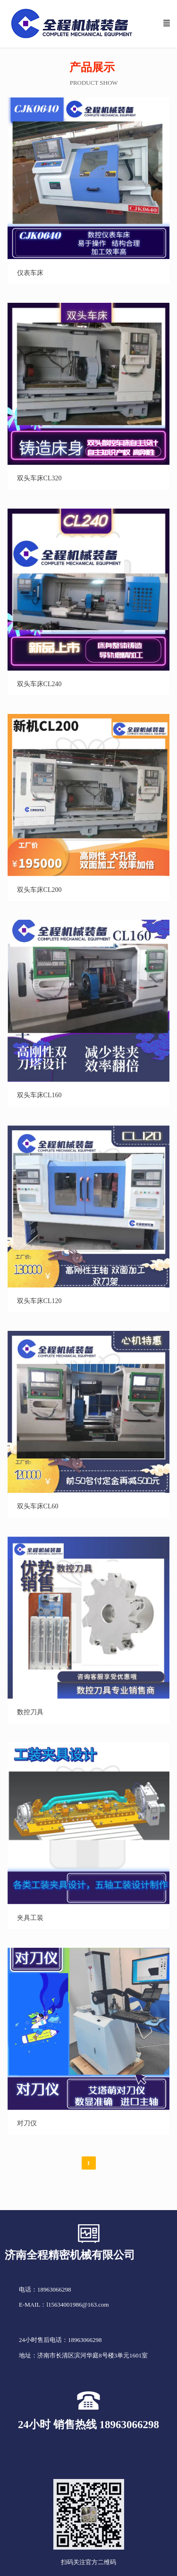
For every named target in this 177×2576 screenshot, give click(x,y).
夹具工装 (30, 1917)
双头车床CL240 (39, 684)
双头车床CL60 (38, 1506)
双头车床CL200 (39, 889)
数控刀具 (30, 1712)
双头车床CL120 (39, 1300)
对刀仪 (27, 2123)
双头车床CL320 (39, 478)
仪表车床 (30, 272)
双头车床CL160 (39, 1095)
